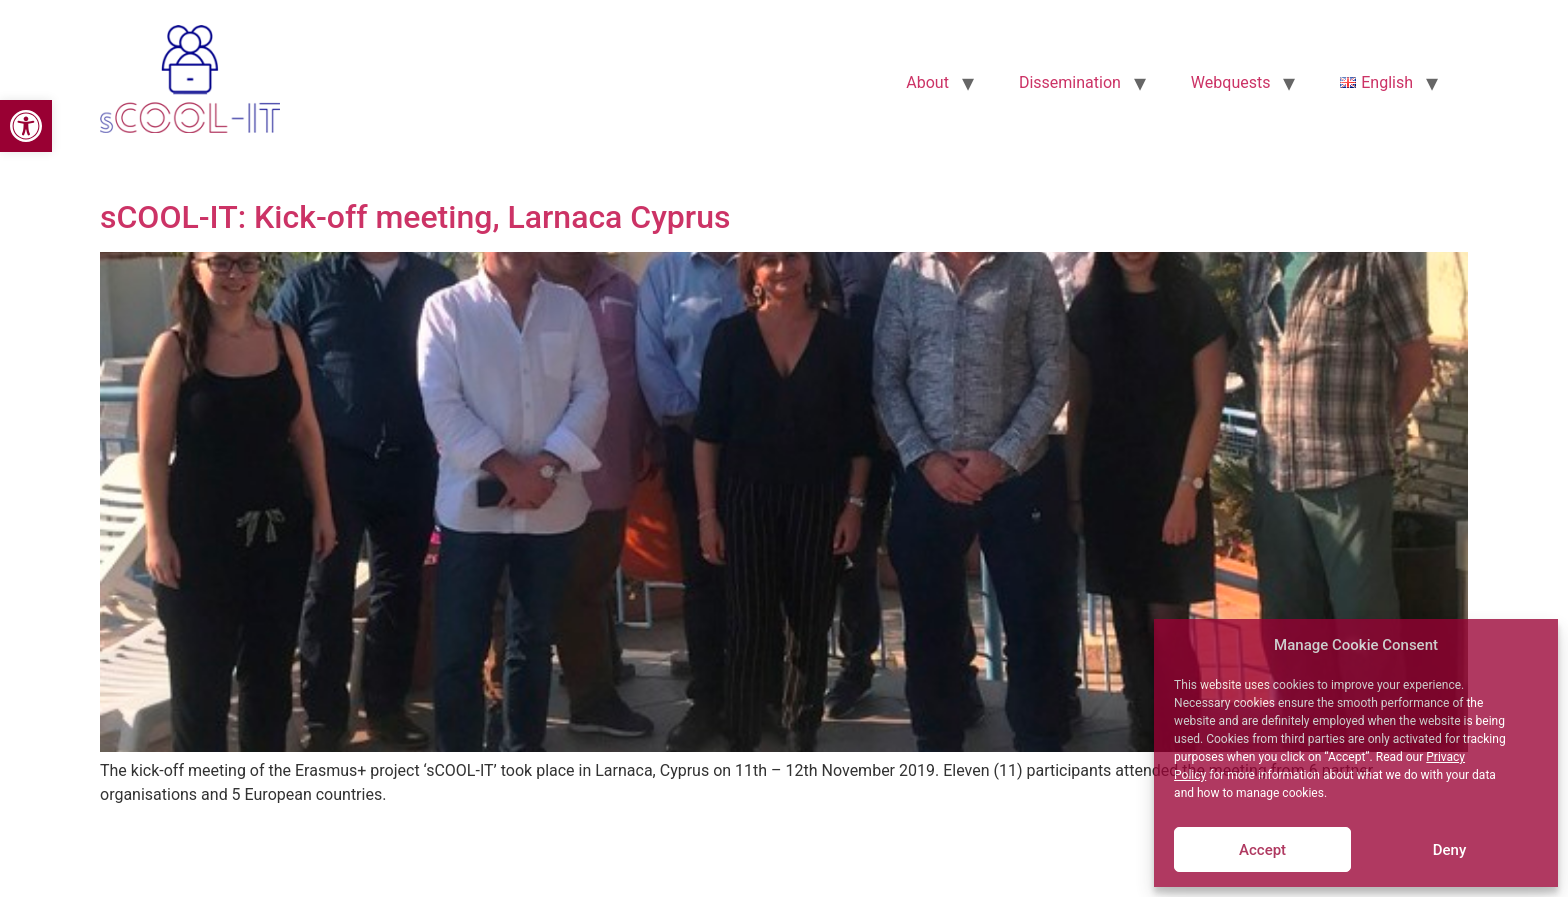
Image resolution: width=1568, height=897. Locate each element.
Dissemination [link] (1070, 82)
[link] (26, 126)
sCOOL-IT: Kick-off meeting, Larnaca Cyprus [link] (415, 217)
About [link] (927, 82)
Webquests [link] (1231, 82)
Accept (1262, 850)
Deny (1450, 850)
